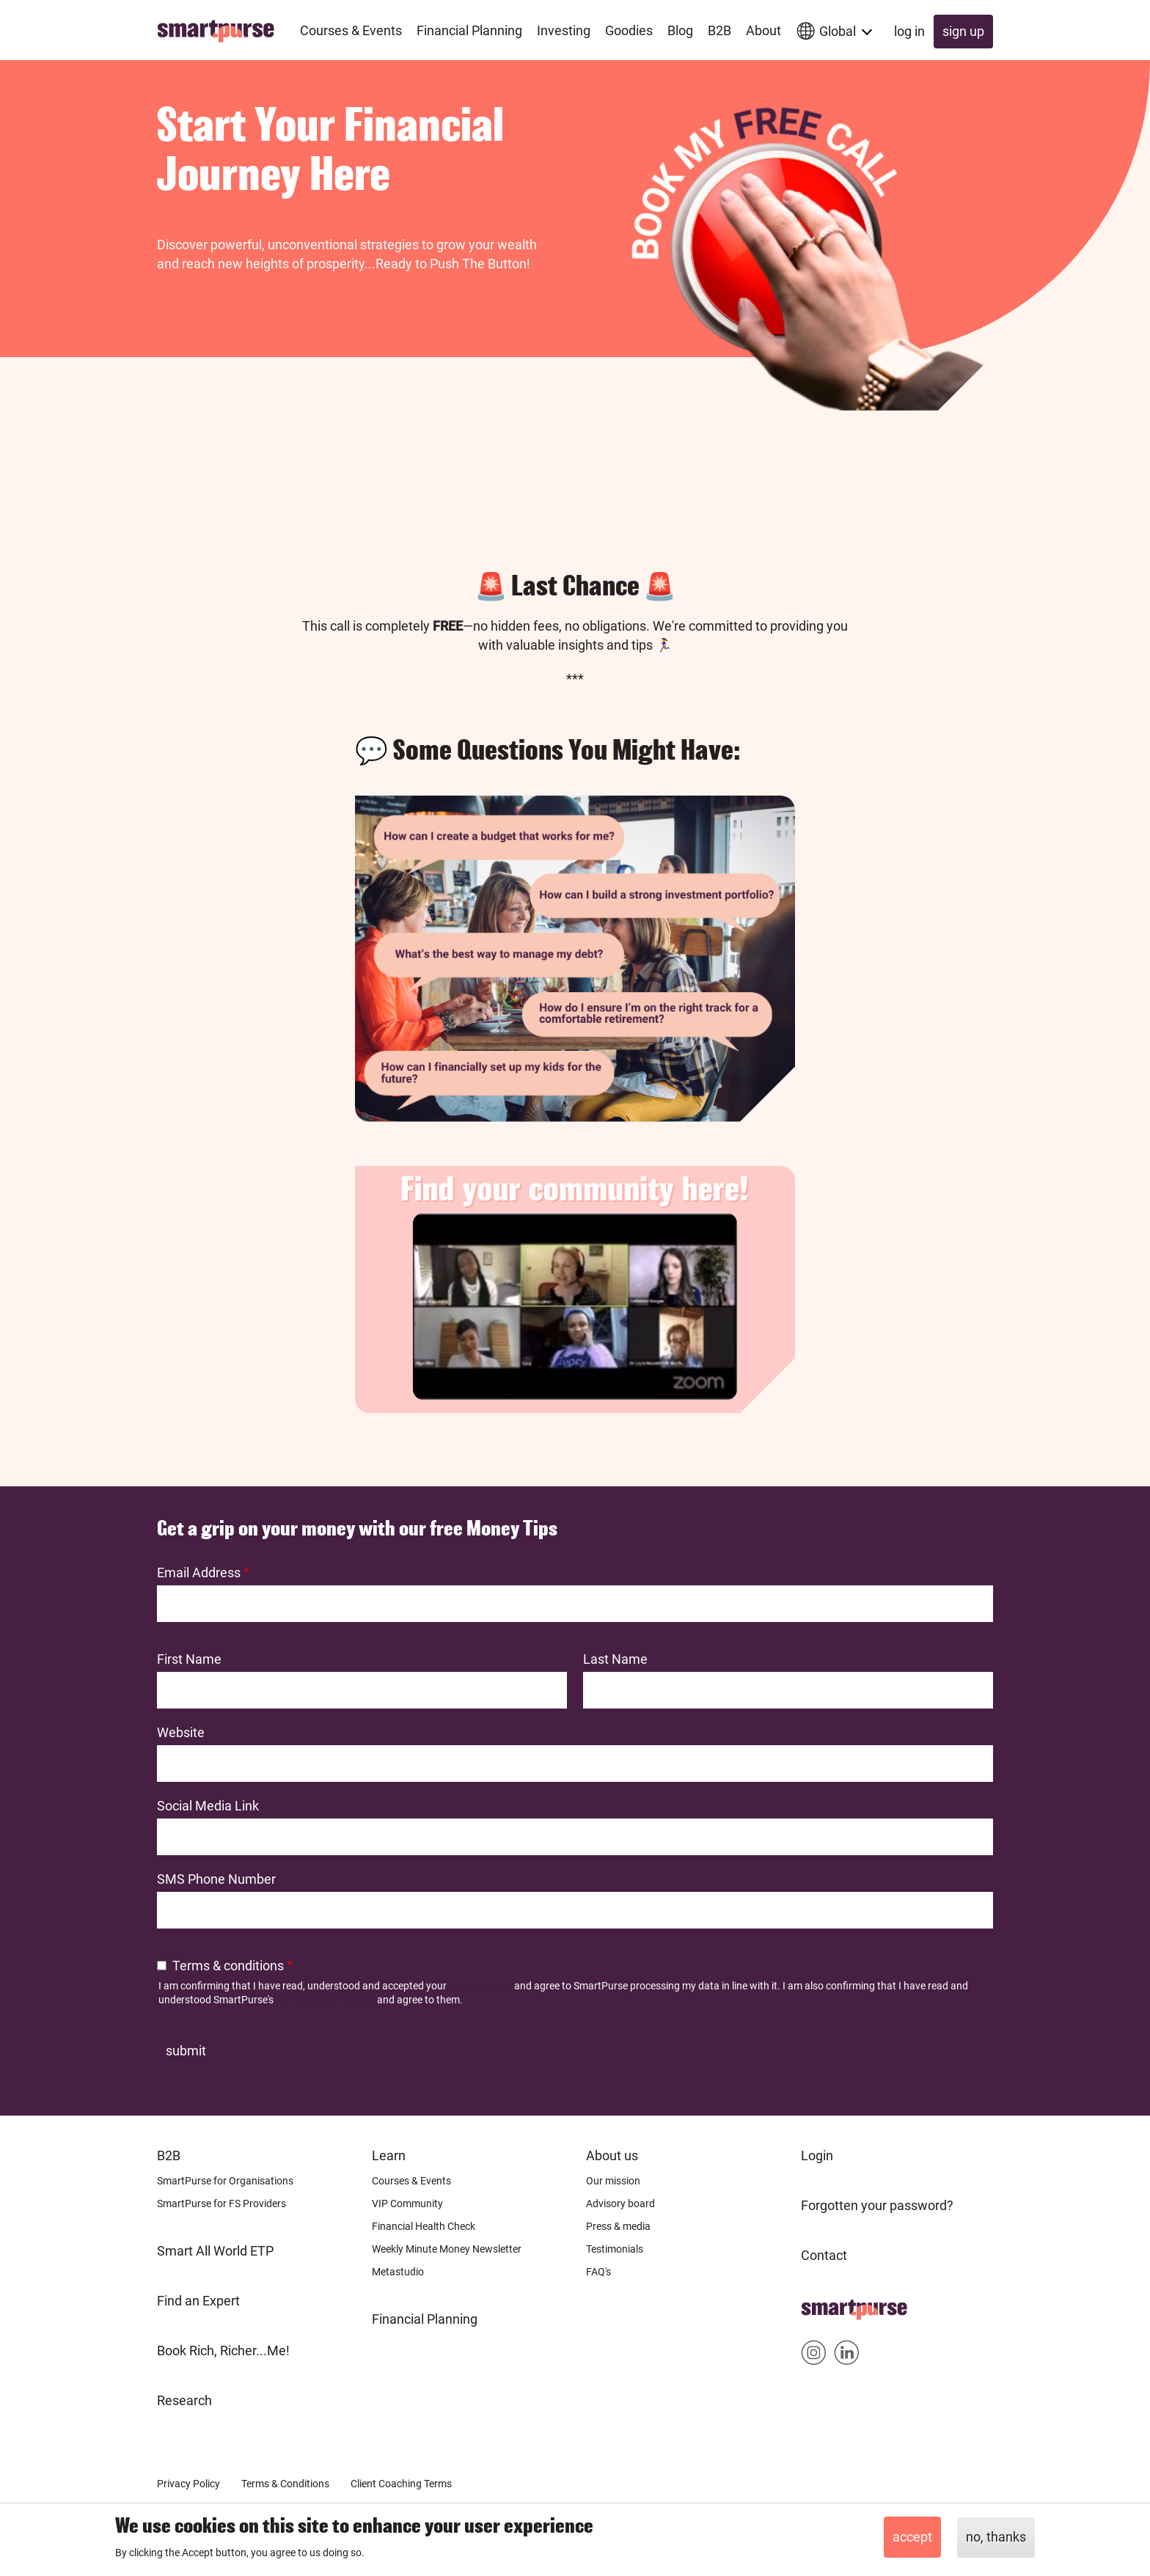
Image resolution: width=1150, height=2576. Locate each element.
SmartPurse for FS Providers (221, 2203)
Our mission (613, 2181)
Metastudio (398, 2272)
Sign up (963, 31)
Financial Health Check (423, 2226)
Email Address (199, 1572)
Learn (389, 2155)
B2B (168, 2155)
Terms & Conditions (285, 2483)
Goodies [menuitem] (629, 30)
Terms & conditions (228, 1965)
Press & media (618, 2226)
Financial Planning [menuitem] (469, 30)
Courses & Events (411, 2181)
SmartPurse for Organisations (225, 2181)
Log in (909, 31)
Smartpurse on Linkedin (847, 2355)
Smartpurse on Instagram (814, 2355)
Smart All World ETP (215, 2250)
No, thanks (996, 2536)
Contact (824, 2255)
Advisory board (620, 2203)
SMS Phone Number (216, 1879)
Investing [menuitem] (563, 30)
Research (184, 2400)
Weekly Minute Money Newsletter (446, 2249)
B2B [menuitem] (719, 30)
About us (612, 2155)
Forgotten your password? (877, 2205)
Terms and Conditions (325, 2000)
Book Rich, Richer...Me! (223, 2350)
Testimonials (614, 2249)
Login (817, 2155)
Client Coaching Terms (401, 2483)
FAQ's (598, 2272)
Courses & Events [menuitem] (351, 30)
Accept (912, 2536)
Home (819, 2305)
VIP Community (407, 2203)
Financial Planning (424, 2319)
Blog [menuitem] (680, 30)
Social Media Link (208, 1805)
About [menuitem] (763, 30)
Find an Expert (198, 2300)
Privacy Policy (480, 1986)
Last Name (615, 1659)
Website (181, 1732)
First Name (189, 1659)
